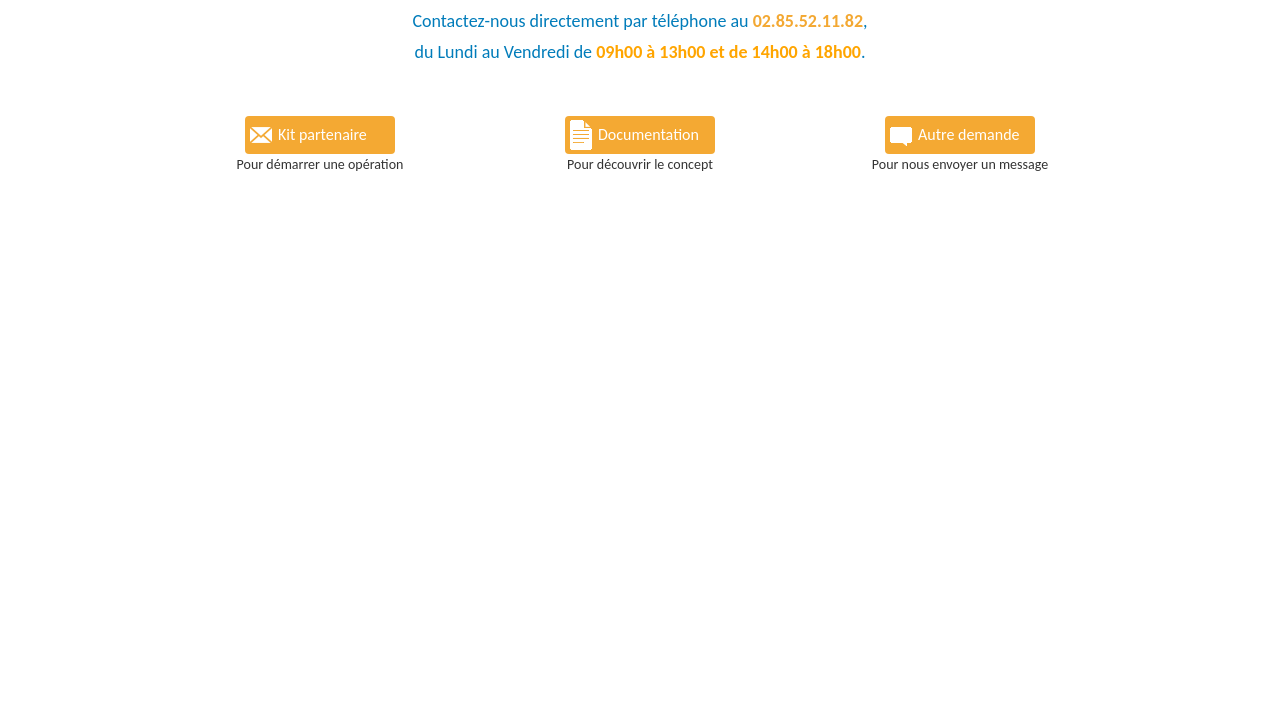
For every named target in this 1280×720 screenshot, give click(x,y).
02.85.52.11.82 (808, 21)
